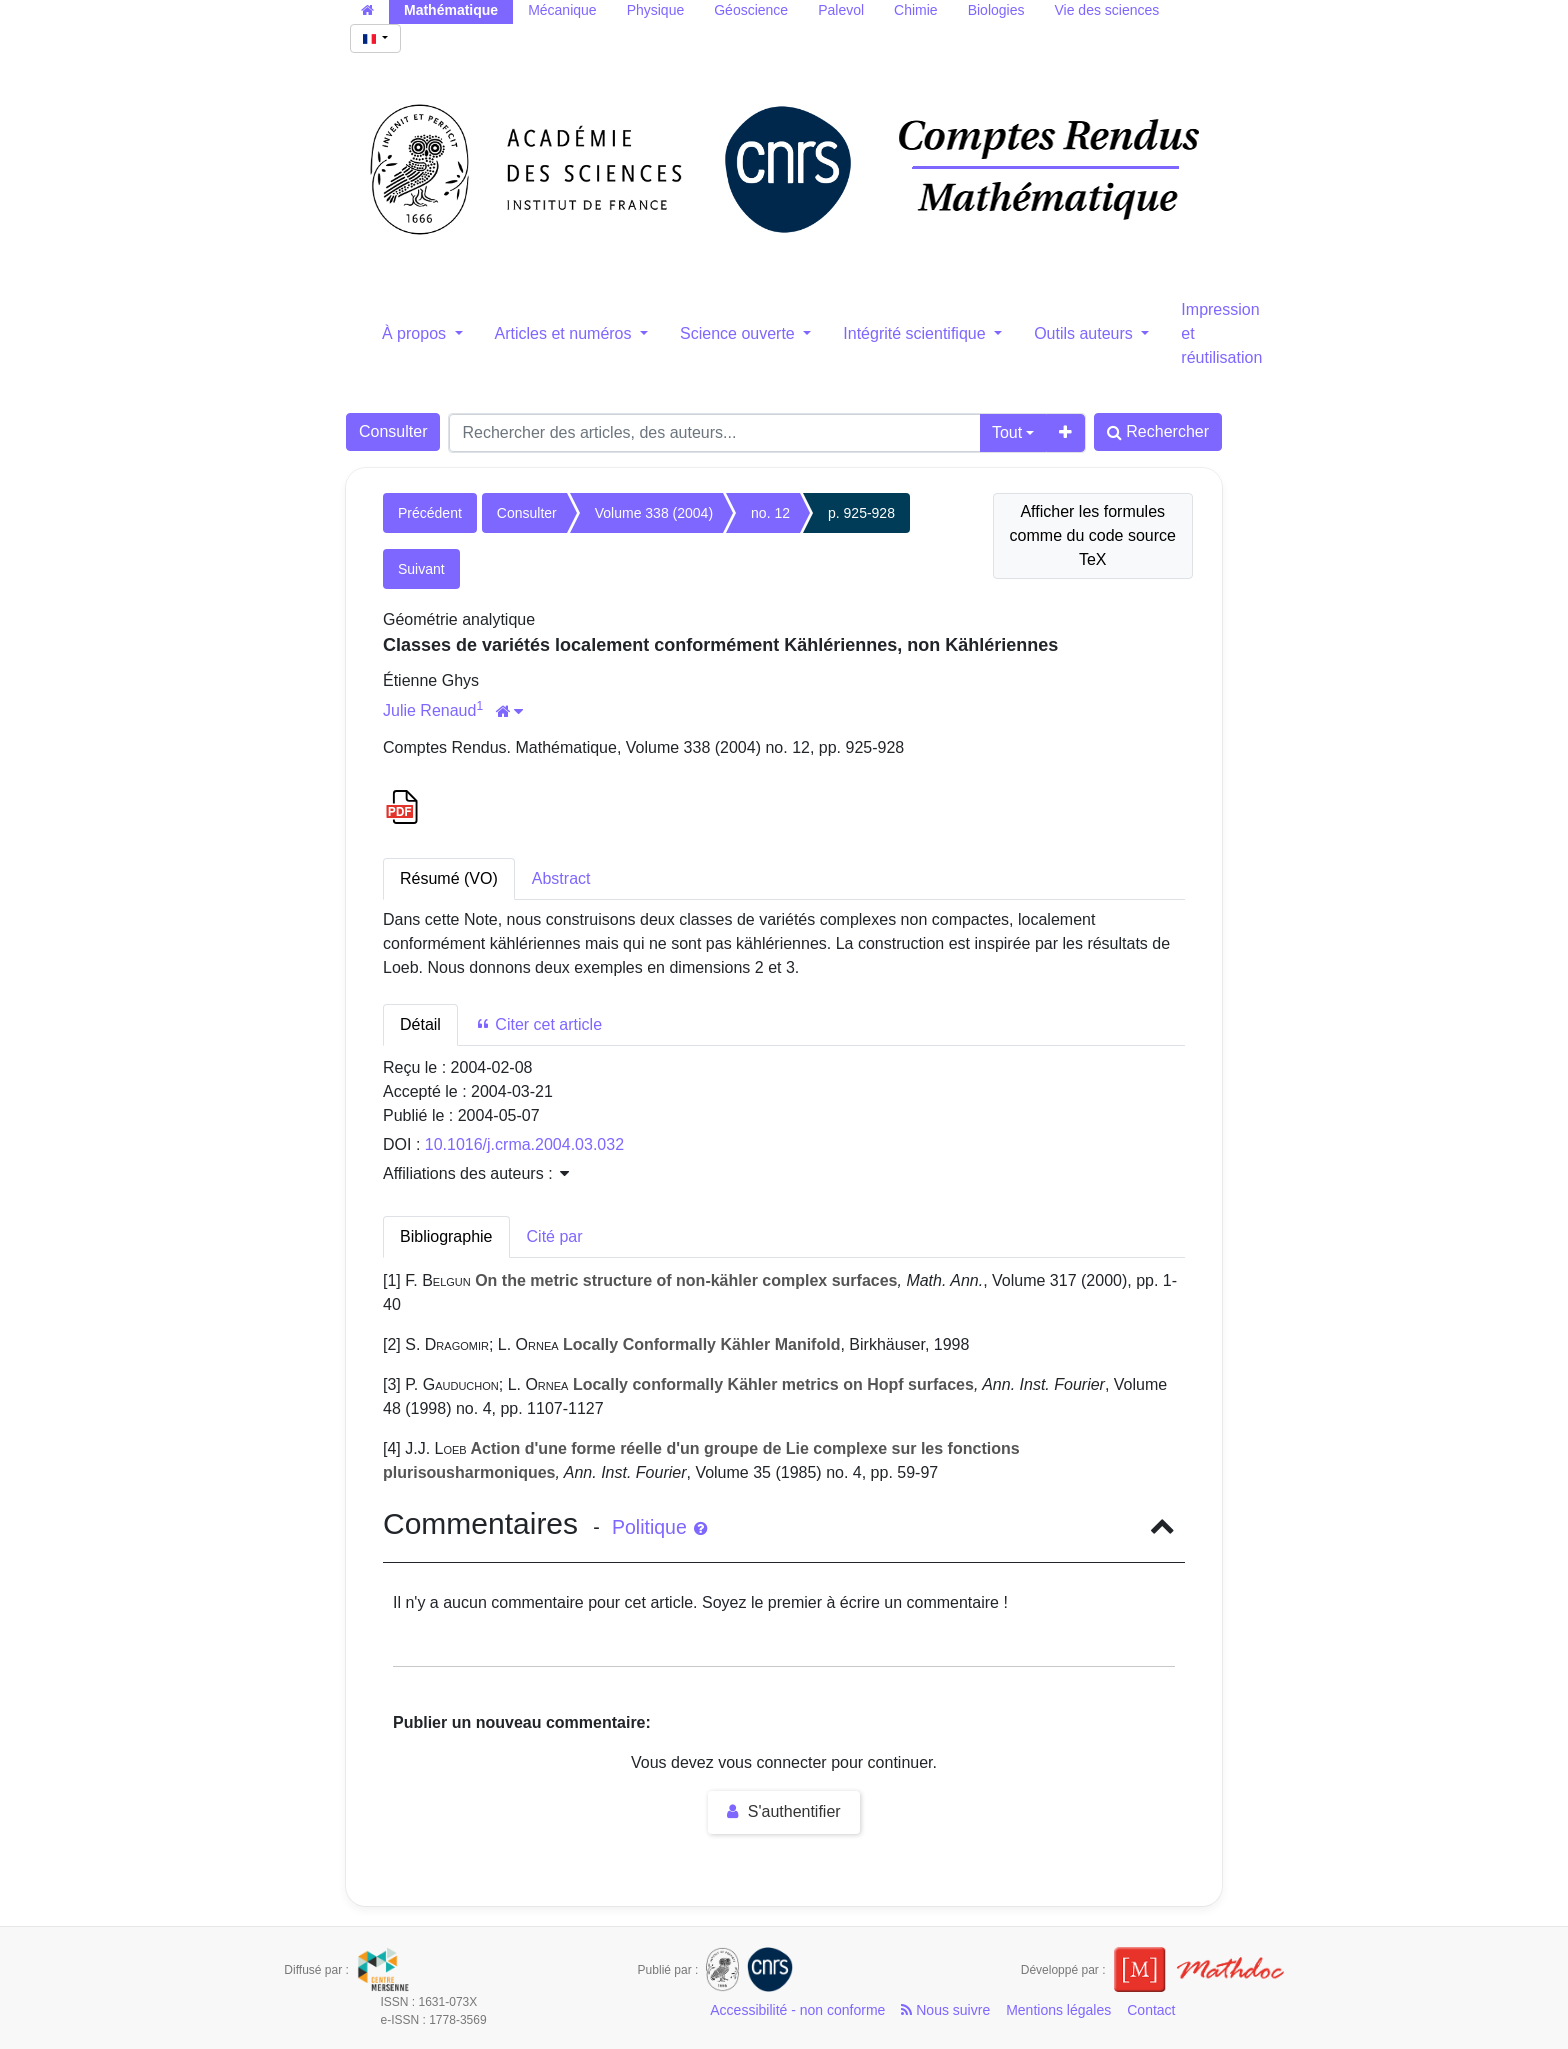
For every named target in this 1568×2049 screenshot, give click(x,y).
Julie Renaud (429, 710)
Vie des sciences (1106, 10)
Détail (420, 1024)
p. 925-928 (861, 513)
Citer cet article (538, 1024)
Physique (656, 10)
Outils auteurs (1085, 333)
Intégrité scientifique (916, 333)
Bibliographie (446, 1236)
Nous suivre (945, 2010)
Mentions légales (1058, 2010)
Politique (659, 1527)
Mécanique (562, 10)
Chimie (916, 10)
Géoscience (751, 10)
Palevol (841, 10)
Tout (1007, 432)
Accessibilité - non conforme (797, 2010)
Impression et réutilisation (1221, 333)
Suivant (421, 569)
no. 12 (770, 513)
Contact (1151, 2010)
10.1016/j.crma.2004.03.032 (524, 1144)
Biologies (996, 10)
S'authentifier (783, 1811)
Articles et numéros (565, 333)
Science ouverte (739, 333)
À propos (416, 333)
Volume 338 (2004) (654, 513)
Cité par (555, 1236)
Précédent (430, 513)
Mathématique (451, 10)
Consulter (393, 431)
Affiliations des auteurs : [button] (476, 1173)
